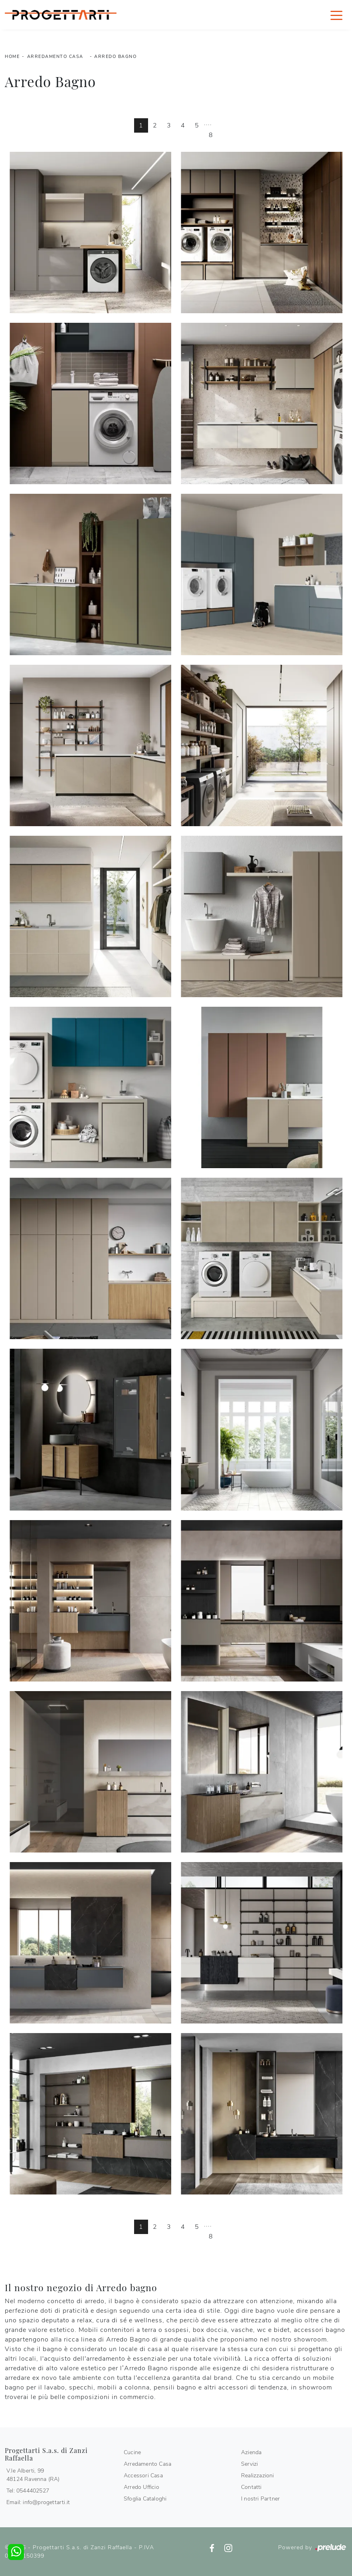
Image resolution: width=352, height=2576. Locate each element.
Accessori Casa (143, 2475)
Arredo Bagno (115, 57)
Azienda (251, 2452)
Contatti (251, 2487)
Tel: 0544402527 (27, 2491)
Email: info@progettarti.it (38, 2502)
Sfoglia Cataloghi (145, 2498)
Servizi (249, 2464)
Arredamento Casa (55, 57)
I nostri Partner (260, 2498)
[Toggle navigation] (336, 14)
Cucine (132, 2452)
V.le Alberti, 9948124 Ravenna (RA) (33, 2475)
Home (12, 57)
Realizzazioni (257, 2475)
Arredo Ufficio (141, 2487)
